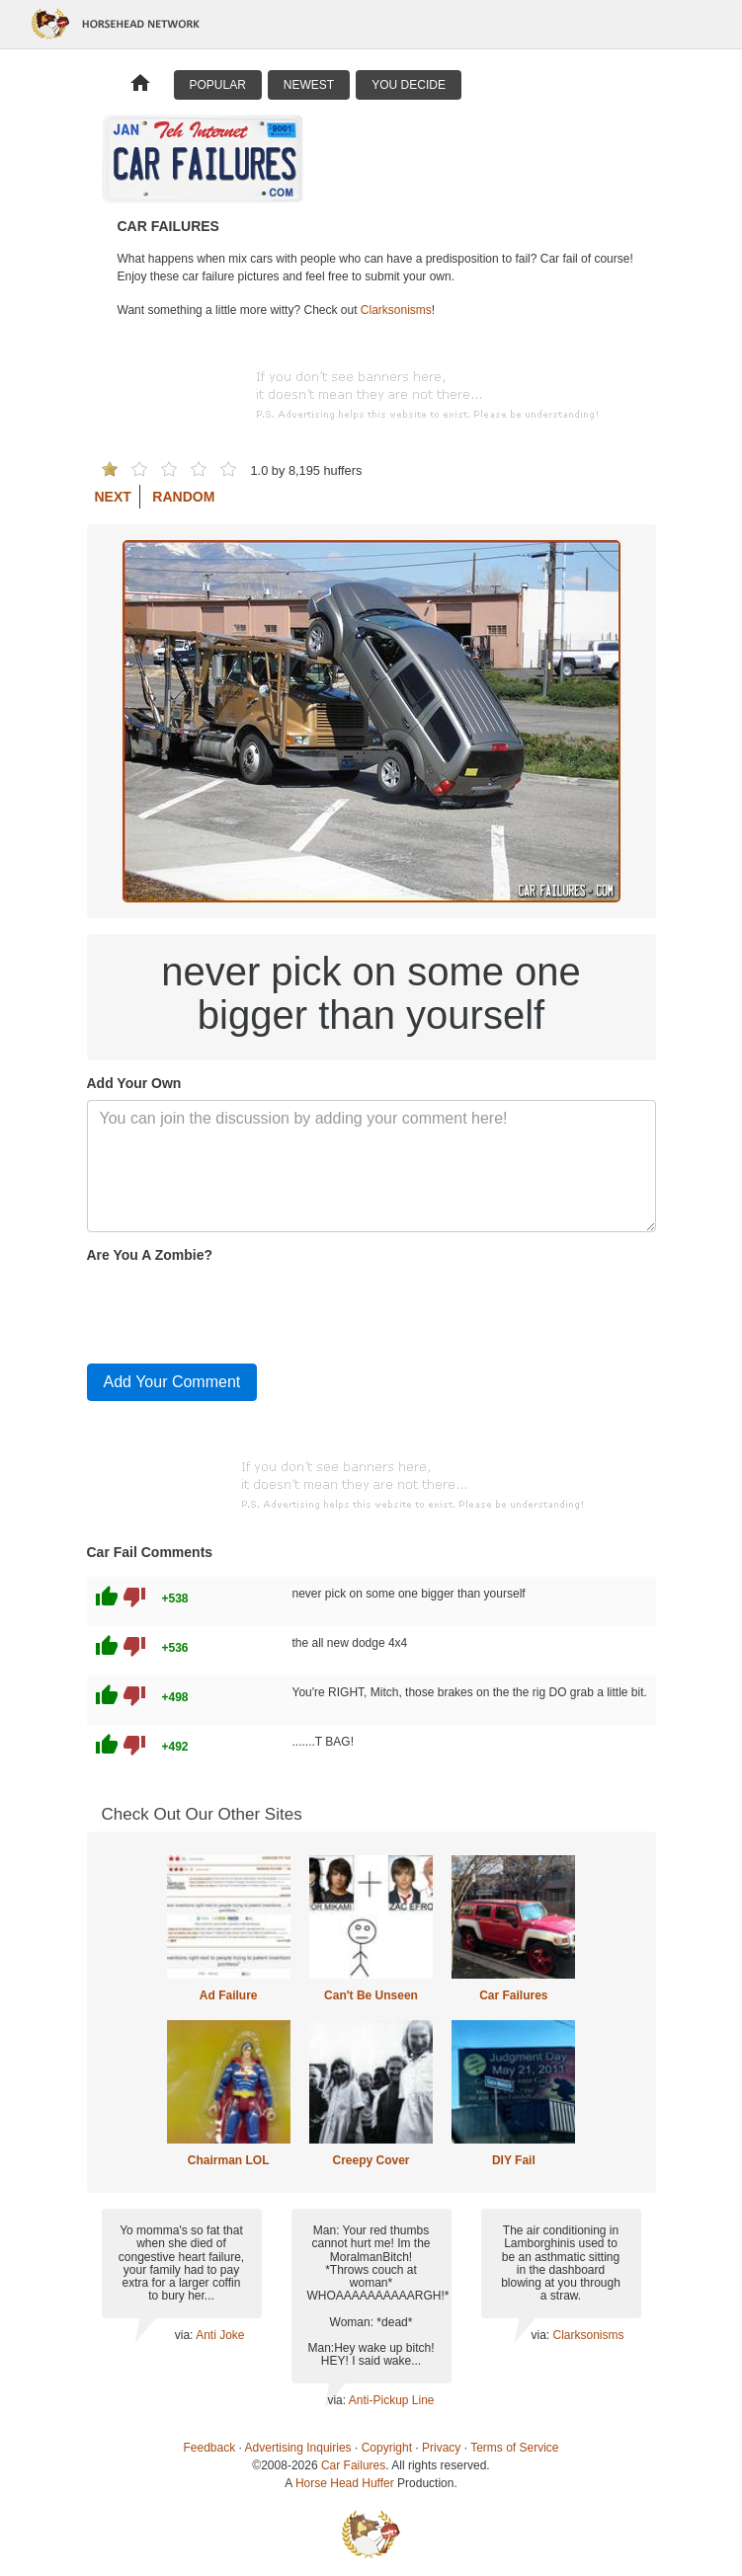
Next (113, 497)
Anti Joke (220, 2335)
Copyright (387, 2448)
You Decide (408, 85)
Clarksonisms (396, 310)
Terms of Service (514, 2448)
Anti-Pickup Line (392, 2400)
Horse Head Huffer (344, 2483)
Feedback (210, 2448)
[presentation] (237, 1309)
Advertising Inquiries (298, 2448)
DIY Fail (514, 2160)
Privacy (441, 2448)
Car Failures (513, 1995)
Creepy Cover (370, 2160)
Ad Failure (229, 1995)
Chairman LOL (229, 2160)
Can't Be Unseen (371, 1995)
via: (185, 2335)
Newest (309, 85)
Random (183, 497)
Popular (218, 85)
